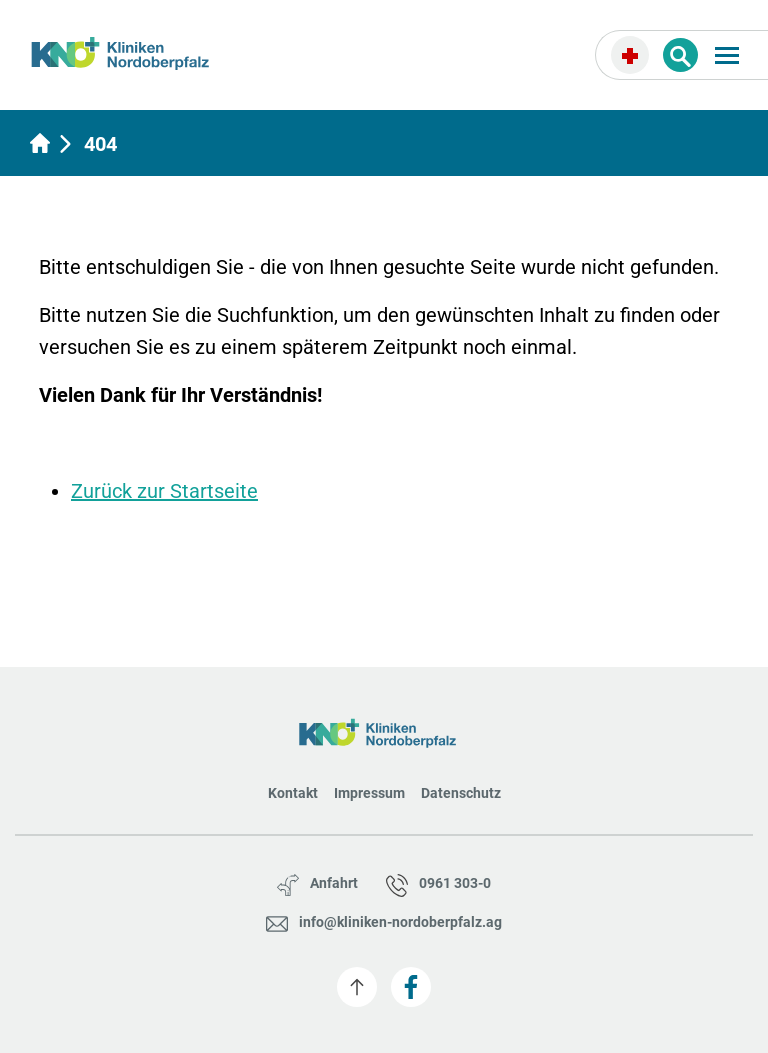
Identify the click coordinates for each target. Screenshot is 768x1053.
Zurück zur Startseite (164, 491)
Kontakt (293, 793)
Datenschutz (461, 793)
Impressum (369, 793)
